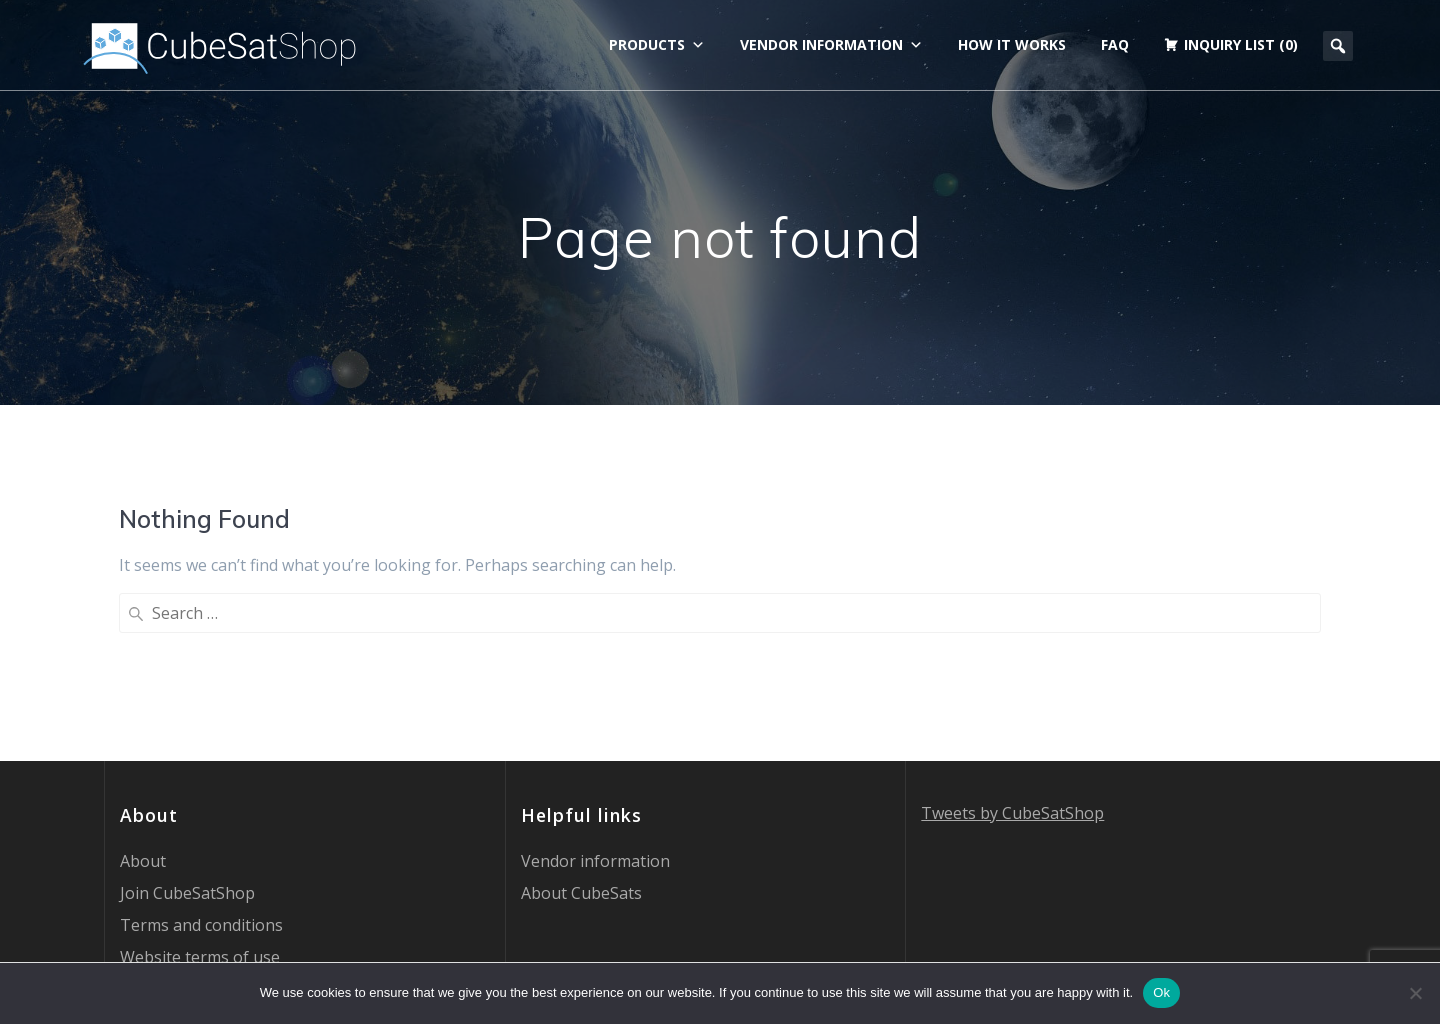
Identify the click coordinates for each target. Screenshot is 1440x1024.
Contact (149, 858)
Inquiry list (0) (1241, 44)
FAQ (1115, 44)
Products (657, 45)
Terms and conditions (201, 762)
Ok (1161, 992)
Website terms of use (200, 794)
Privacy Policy (170, 826)
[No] (1415, 993)
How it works (1012, 44)
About (143, 698)
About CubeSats (581, 730)
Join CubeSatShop (187, 730)
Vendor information (831, 45)
